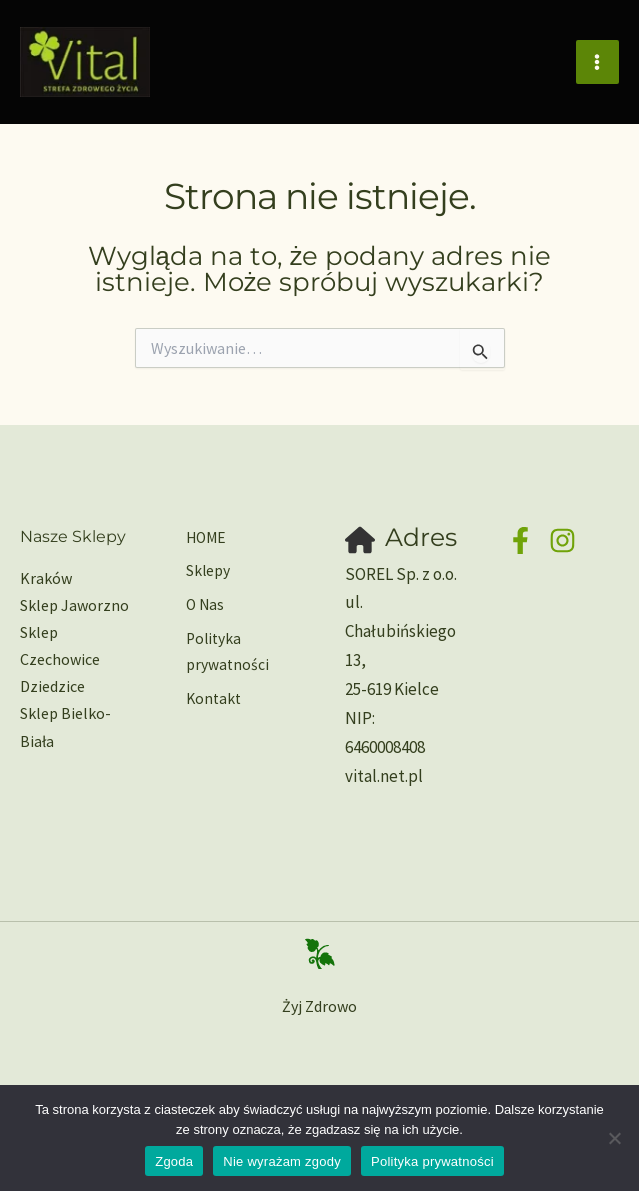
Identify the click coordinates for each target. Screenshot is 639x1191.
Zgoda (174, 1161)
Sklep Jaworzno (74, 605)
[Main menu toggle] (598, 65)
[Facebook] (520, 540)
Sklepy (204, 570)
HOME (203, 538)
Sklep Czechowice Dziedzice (60, 659)
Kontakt (211, 694)
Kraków (46, 578)
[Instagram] (562, 540)
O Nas (202, 602)
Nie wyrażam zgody (282, 1161)
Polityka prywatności (224, 647)
